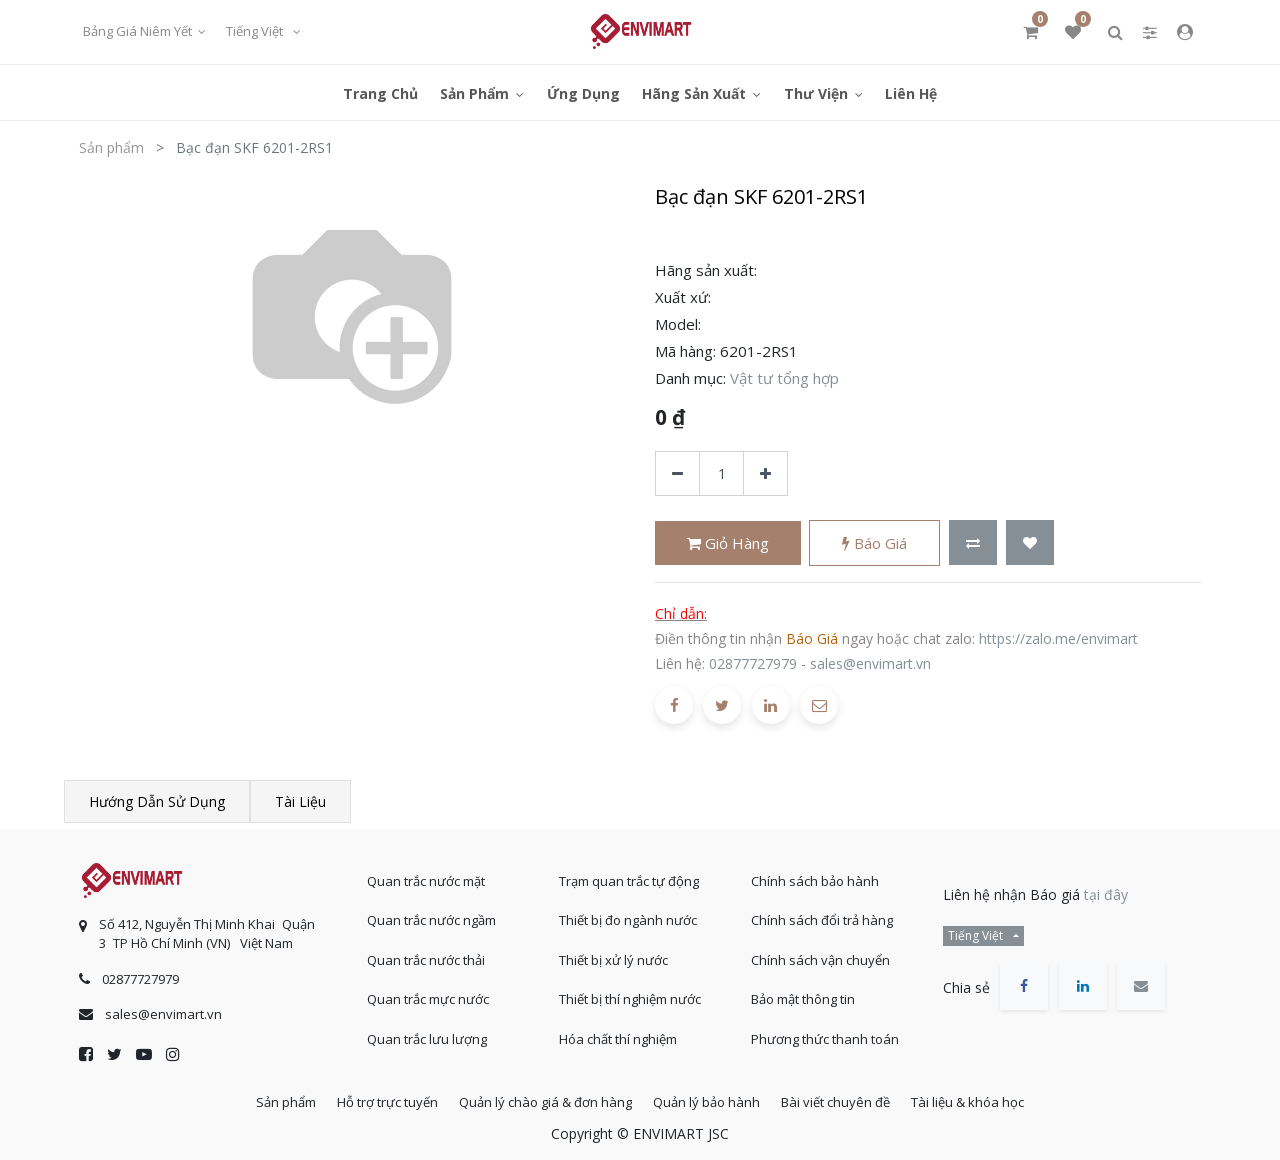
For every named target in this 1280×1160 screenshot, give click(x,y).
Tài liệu (300, 801)
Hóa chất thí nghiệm (618, 1032)
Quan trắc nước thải (426, 953)
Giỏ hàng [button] (728, 543)
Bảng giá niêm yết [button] (139, 31)
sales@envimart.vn (870, 663)
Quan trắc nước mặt (426, 874)
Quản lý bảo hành (711, 1099)
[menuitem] (380, 92)
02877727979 (753, 663)
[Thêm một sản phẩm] (765, 473)
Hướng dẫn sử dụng (157, 801)
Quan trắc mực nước (428, 992)
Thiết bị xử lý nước (613, 953)
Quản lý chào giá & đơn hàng (540, 1099)
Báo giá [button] (874, 543)
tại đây (1106, 887)
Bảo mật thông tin (803, 992)
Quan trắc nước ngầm (431, 913)
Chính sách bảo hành (815, 874)
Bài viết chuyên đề (850, 1099)
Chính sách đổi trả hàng (822, 913)
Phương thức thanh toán (825, 1032)
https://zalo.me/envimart (1058, 638)
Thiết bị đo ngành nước (628, 913)
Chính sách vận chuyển (820, 953)
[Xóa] (677, 473)
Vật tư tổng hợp (784, 378)
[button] (973, 542)
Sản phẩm (111, 147)
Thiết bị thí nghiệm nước (630, 992)
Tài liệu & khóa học (992, 1099)
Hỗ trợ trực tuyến (372, 1099)
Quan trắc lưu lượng (427, 1032)
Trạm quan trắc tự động (629, 874)
